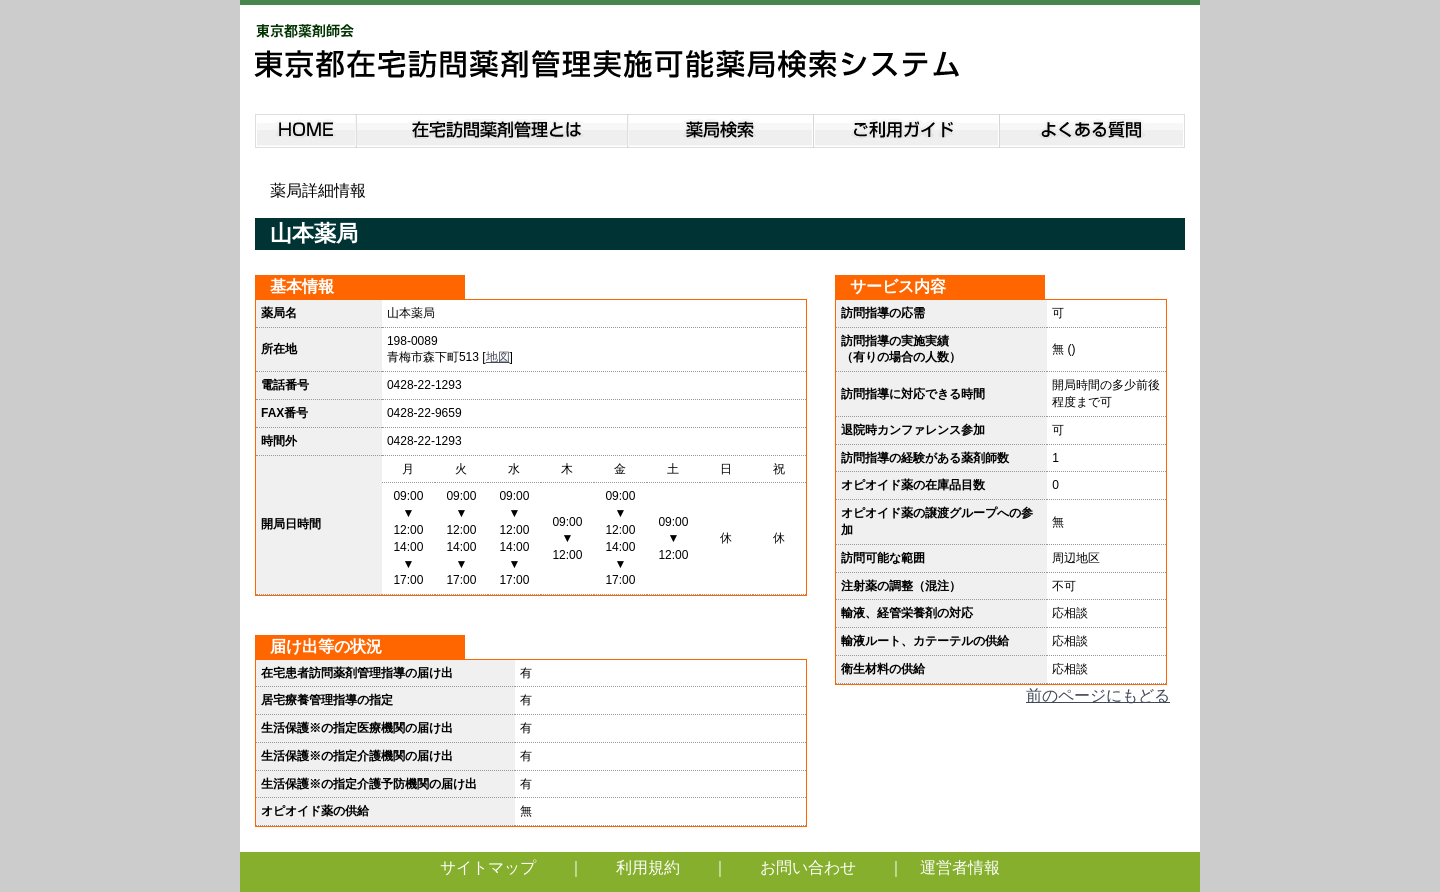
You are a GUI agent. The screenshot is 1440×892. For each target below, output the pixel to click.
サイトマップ (488, 867)
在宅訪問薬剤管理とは (492, 127)
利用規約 (648, 867)
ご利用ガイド (907, 127)
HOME (305, 127)
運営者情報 (960, 867)
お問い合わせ (808, 867)
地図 (498, 357)
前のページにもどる (1098, 695)
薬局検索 (721, 127)
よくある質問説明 (1093, 127)
